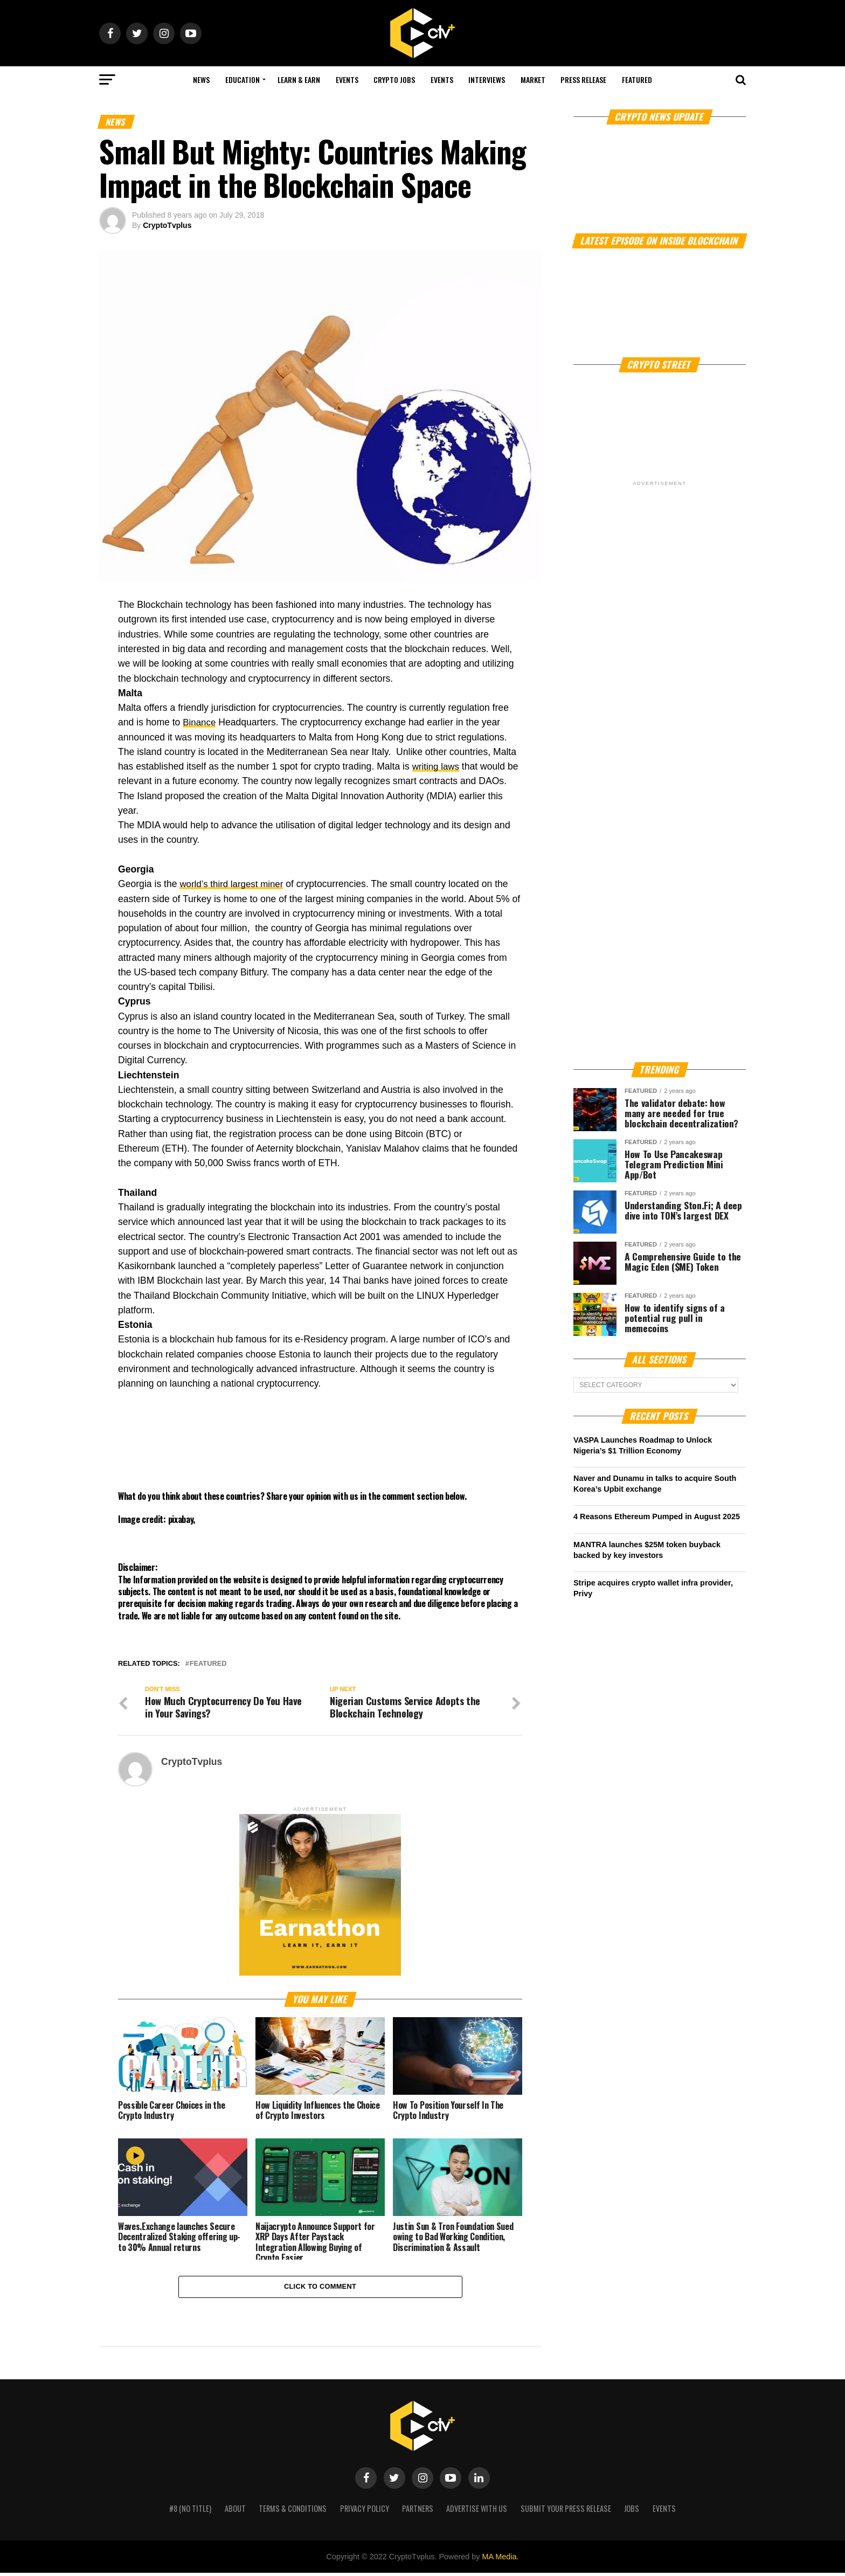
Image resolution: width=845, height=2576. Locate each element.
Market (533, 79)
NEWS (201, 79)
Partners (417, 2511)
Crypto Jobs (394, 79)
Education (242, 79)
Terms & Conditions (293, 2511)
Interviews (486, 79)
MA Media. (500, 2560)
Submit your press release (566, 2511)
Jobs (631, 2511)
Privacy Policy (364, 2511)
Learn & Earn (299, 79)
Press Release (583, 79)
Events (347, 79)
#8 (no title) (190, 2511)
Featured (637, 79)
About (235, 2511)
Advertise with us (476, 2511)
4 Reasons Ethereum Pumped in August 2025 (656, 1516)
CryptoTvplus (167, 225)
